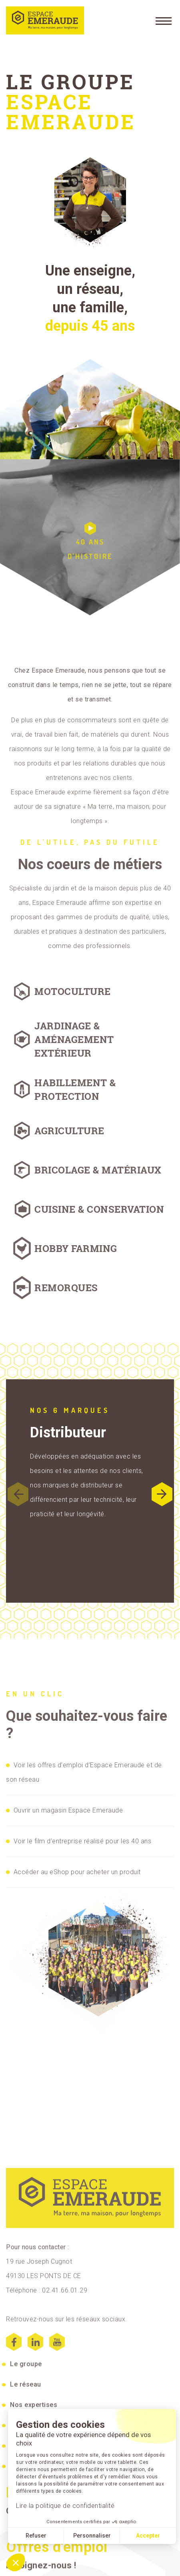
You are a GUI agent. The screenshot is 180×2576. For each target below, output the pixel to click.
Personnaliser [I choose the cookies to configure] (92, 2535)
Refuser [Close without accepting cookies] (36, 2535)
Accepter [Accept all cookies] (148, 2535)
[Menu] (163, 20)
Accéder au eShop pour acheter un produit (77, 1872)
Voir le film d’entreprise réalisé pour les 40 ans (83, 1841)
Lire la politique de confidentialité (65, 2506)
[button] (162, 1494)
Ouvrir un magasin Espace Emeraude (68, 1810)
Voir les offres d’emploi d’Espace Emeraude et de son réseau (84, 1772)
